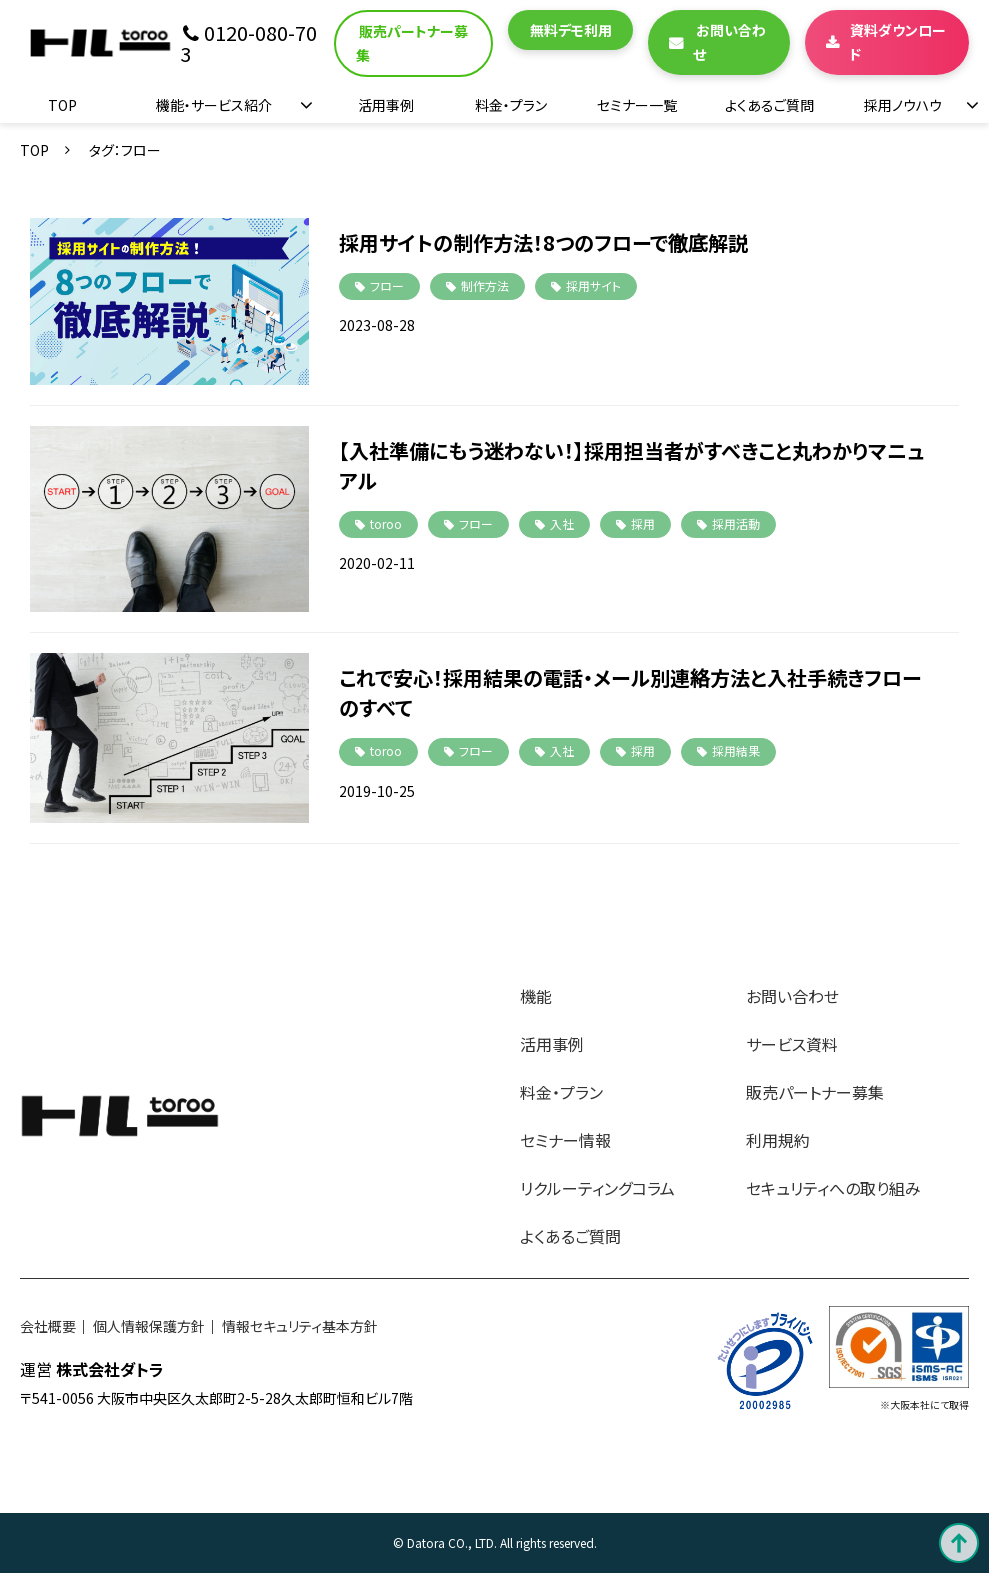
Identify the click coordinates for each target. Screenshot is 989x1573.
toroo (386, 523)
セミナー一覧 (637, 105)
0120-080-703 (248, 43)
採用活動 (736, 523)
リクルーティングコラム (597, 1188)
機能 (536, 996)
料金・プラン (511, 105)
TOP (62, 105)
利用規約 (778, 1140)
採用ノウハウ (903, 105)
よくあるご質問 (769, 105)
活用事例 (386, 105)
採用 (643, 523)
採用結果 (736, 750)
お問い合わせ (729, 42)
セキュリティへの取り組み (833, 1188)
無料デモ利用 (571, 30)
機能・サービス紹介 (214, 105)
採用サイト (593, 285)
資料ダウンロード (898, 42)
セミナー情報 (565, 1140)
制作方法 (485, 285)
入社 (562, 523)
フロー (387, 285)
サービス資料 (792, 1044)
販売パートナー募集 (412, 43)
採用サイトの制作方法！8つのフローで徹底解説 (543, 242)
